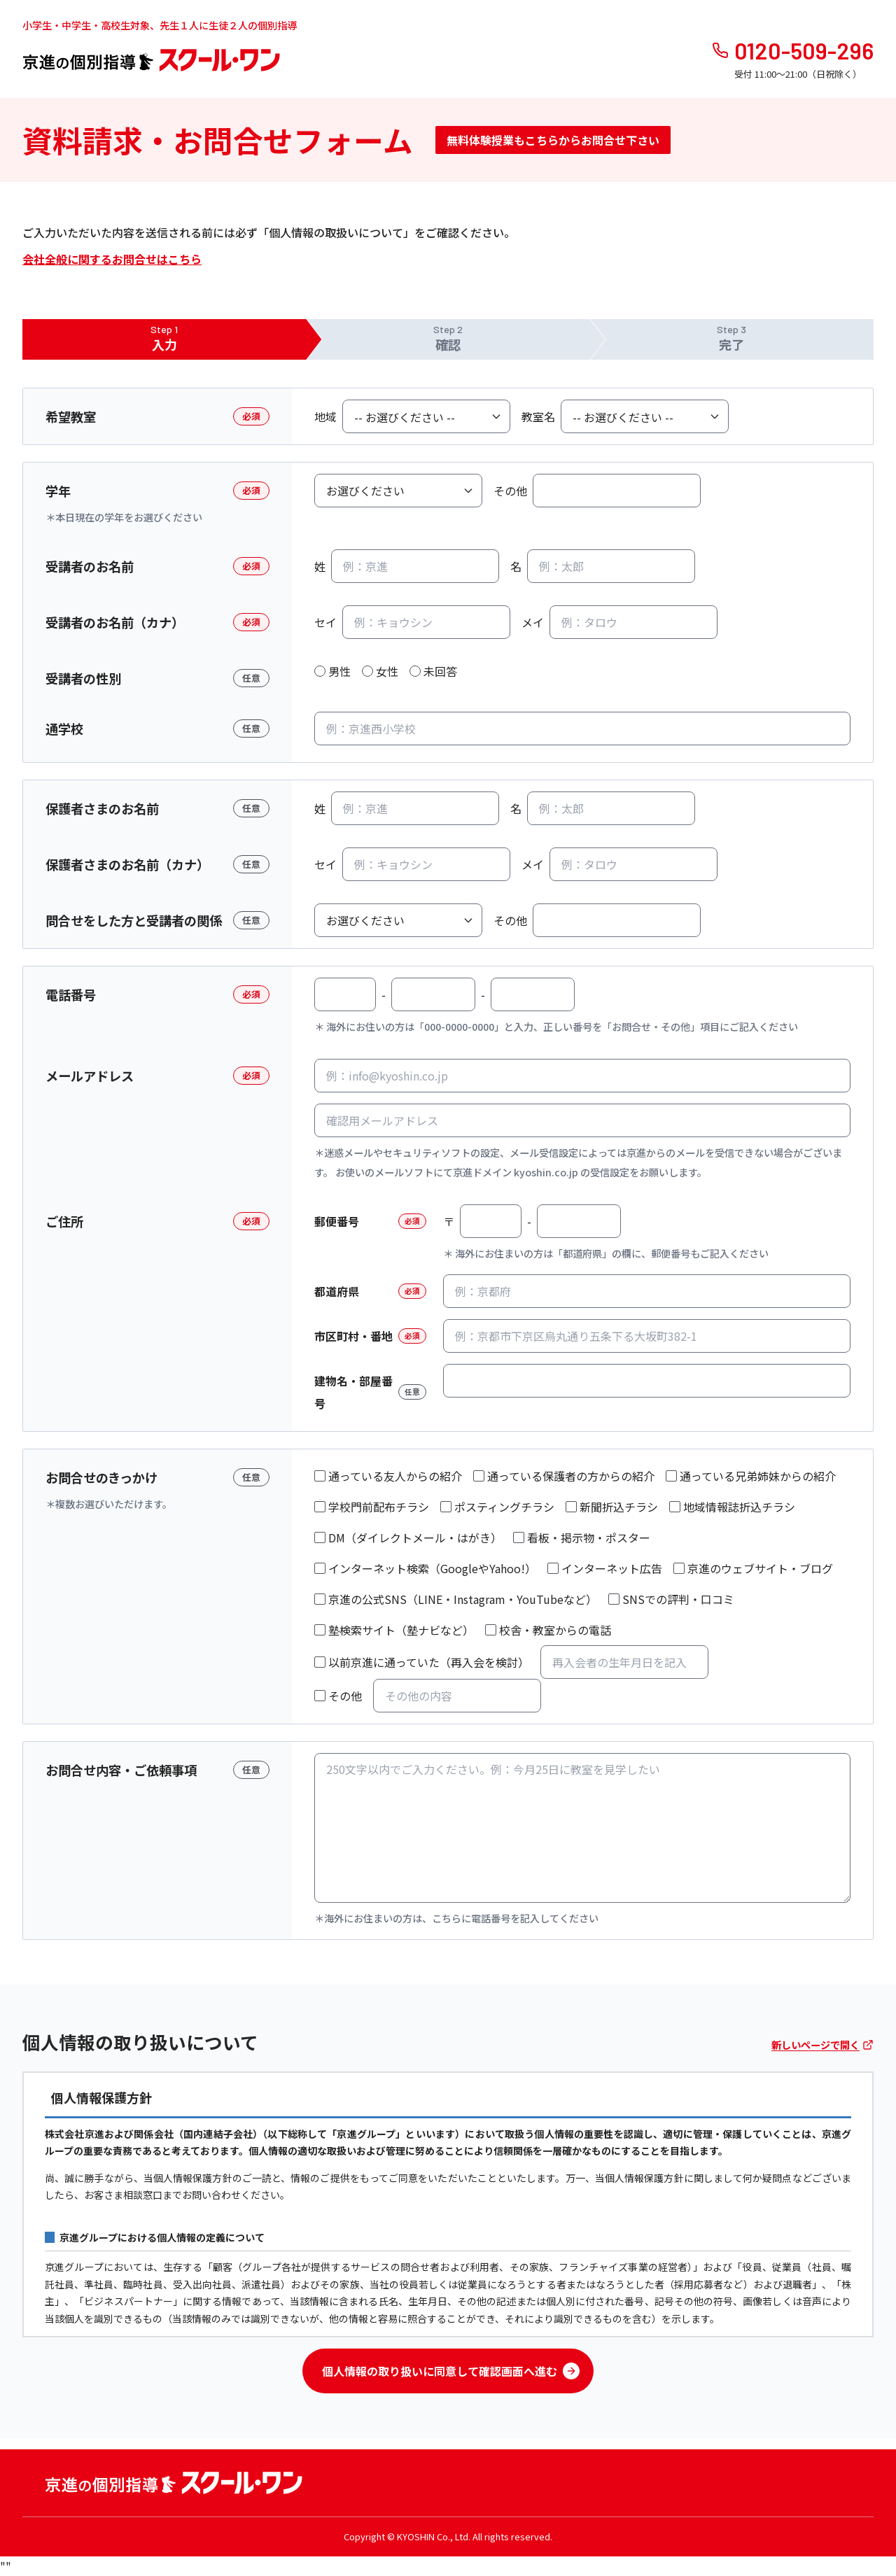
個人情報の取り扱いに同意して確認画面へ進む (451, 2371)
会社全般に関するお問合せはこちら (112, 259)
